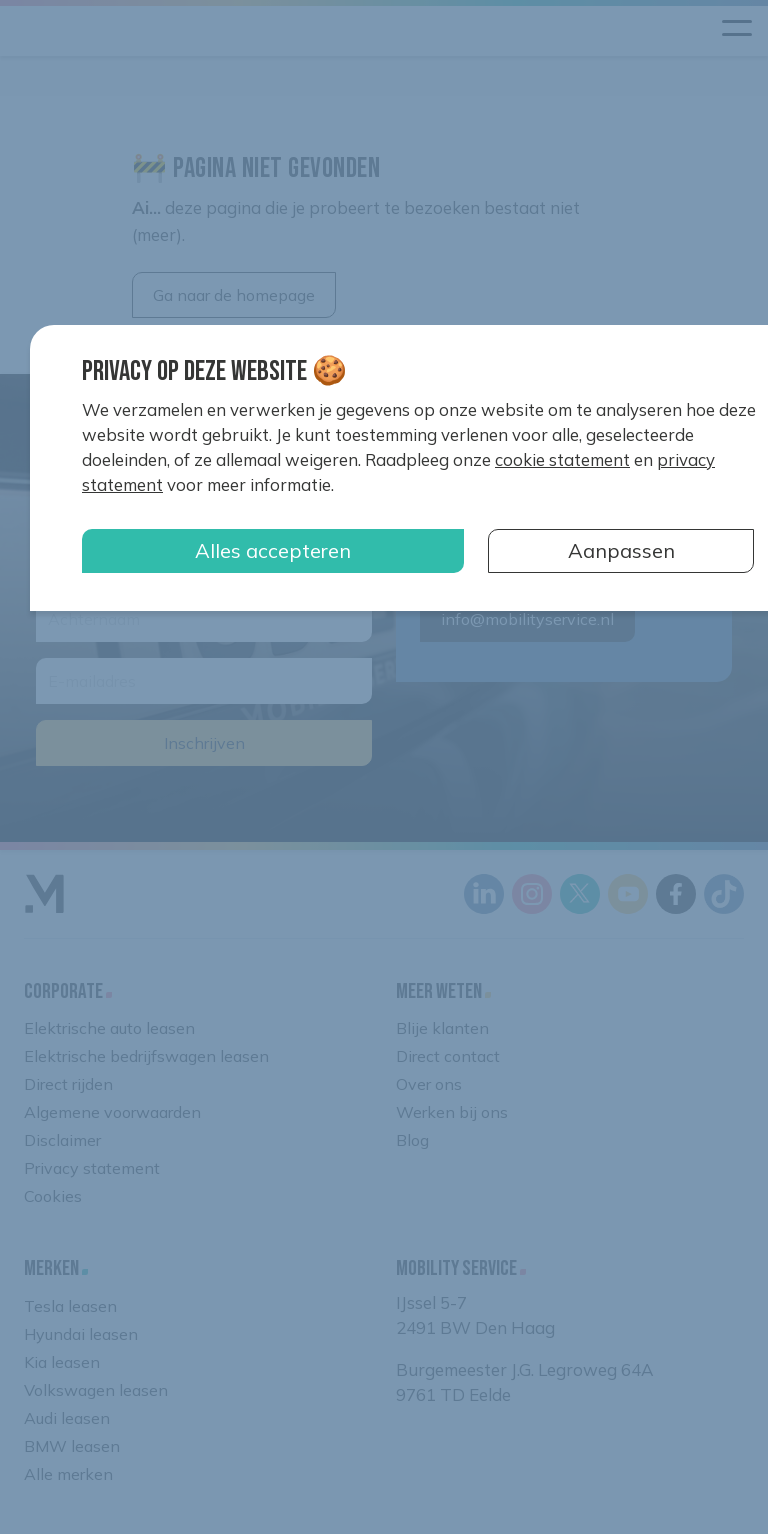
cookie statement (562, 459)
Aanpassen (621, 550)
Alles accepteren (273, 550)
